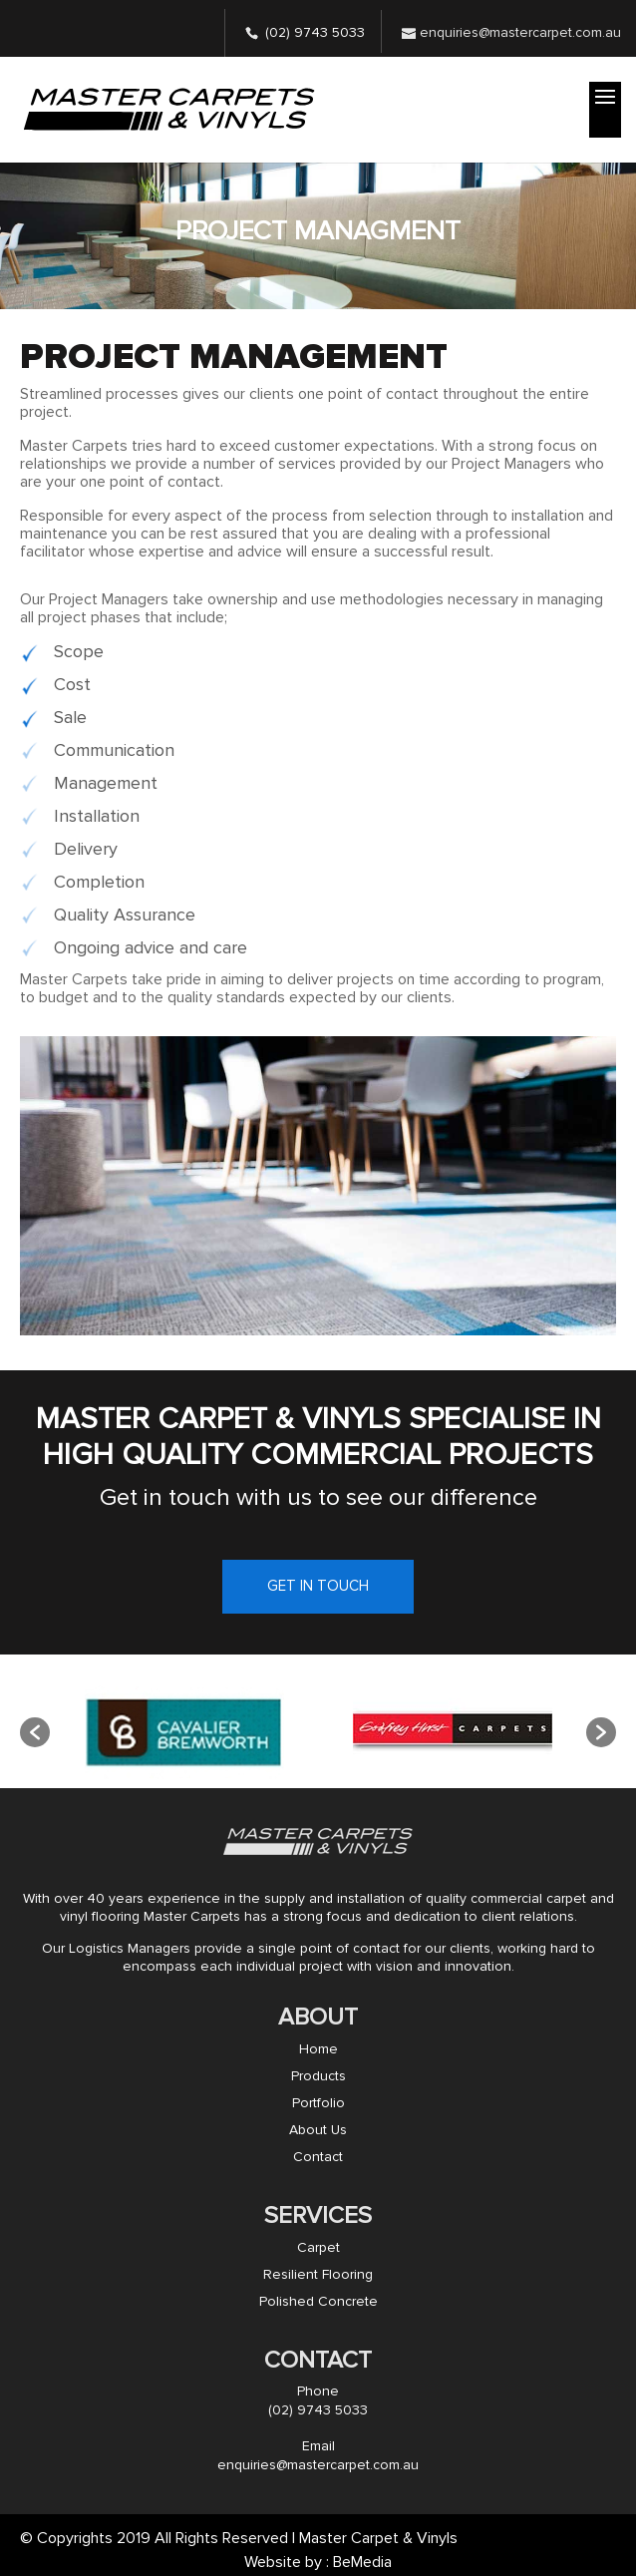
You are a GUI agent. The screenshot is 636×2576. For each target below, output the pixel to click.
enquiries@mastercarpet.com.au (318, 2464)
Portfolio (318, 2102)
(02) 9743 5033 (315, 32)
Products (318, 2075)
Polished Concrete (318, 2301)
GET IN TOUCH (318, 1586)
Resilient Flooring (318, 2274)
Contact (318, 2156)
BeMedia (362, 2562)
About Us (318, 2129)
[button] (35, 1732)
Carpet (318, 2247)
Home (318, 2048)
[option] (184, 1732)
